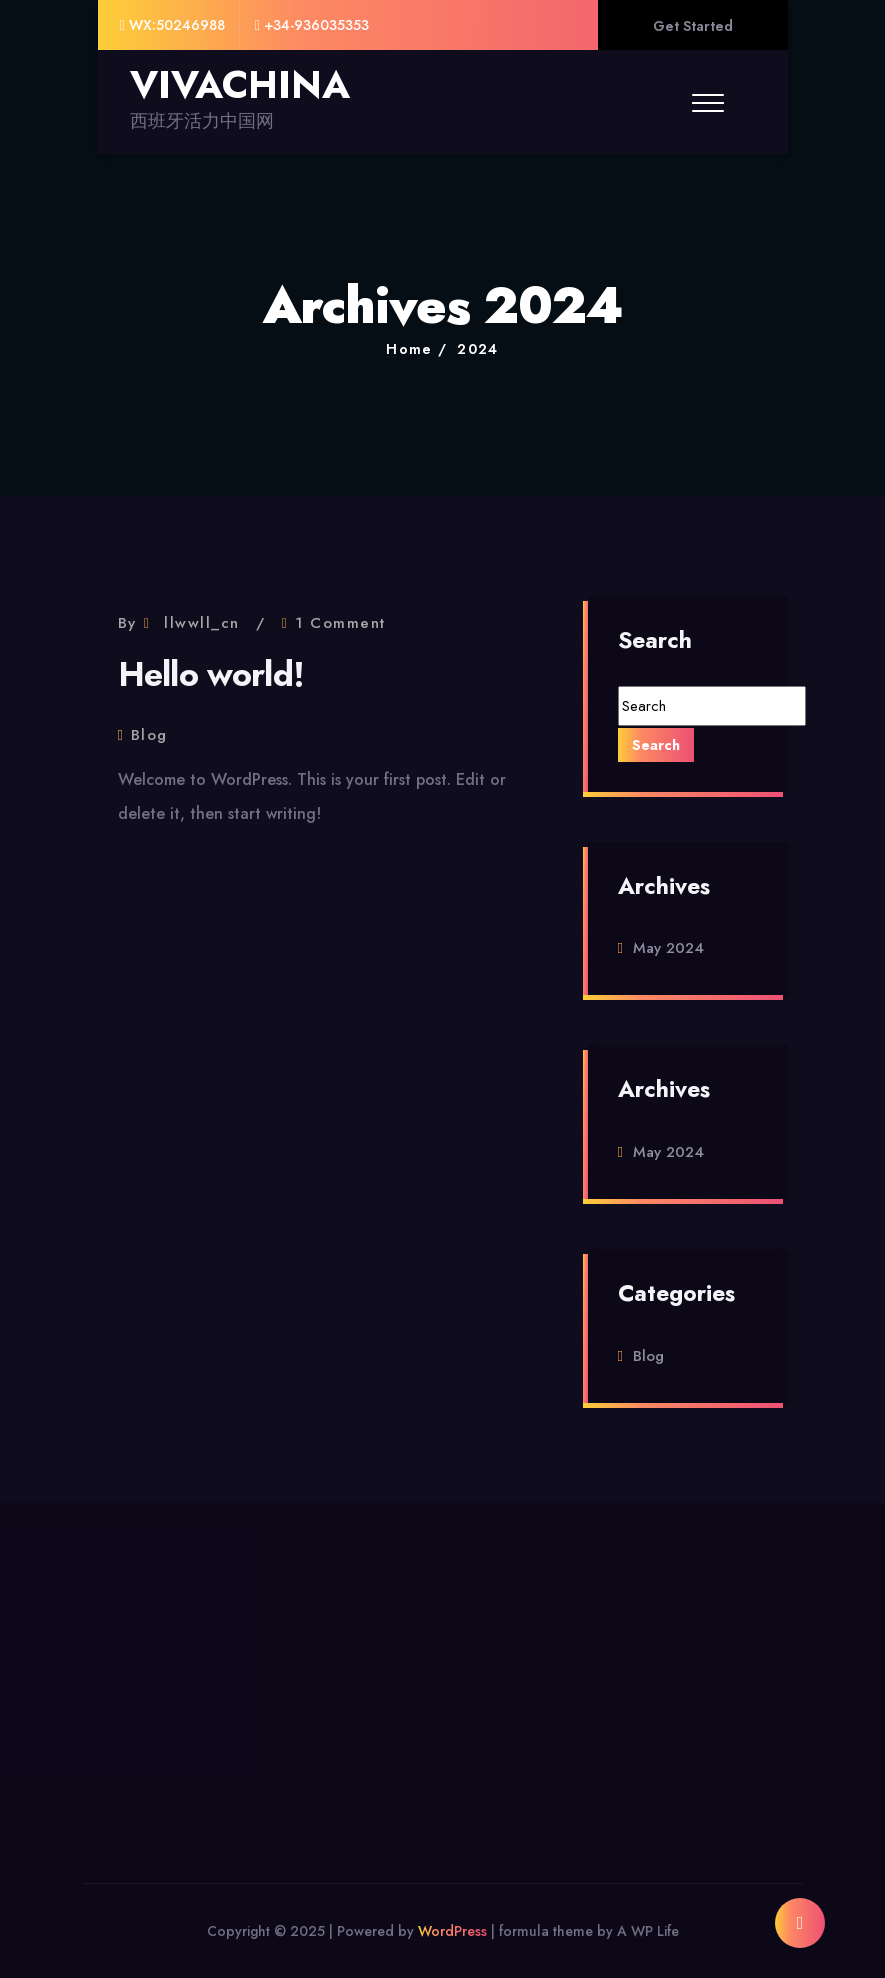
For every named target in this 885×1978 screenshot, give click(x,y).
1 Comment (340, 623)
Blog (149, 735)
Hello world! (211, 674)
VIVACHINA (240, 85)
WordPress (452, 1931)
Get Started (693, 26)
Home (409, 349)
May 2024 (668, 948)
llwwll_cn (202, 623)
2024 (478, 349)
